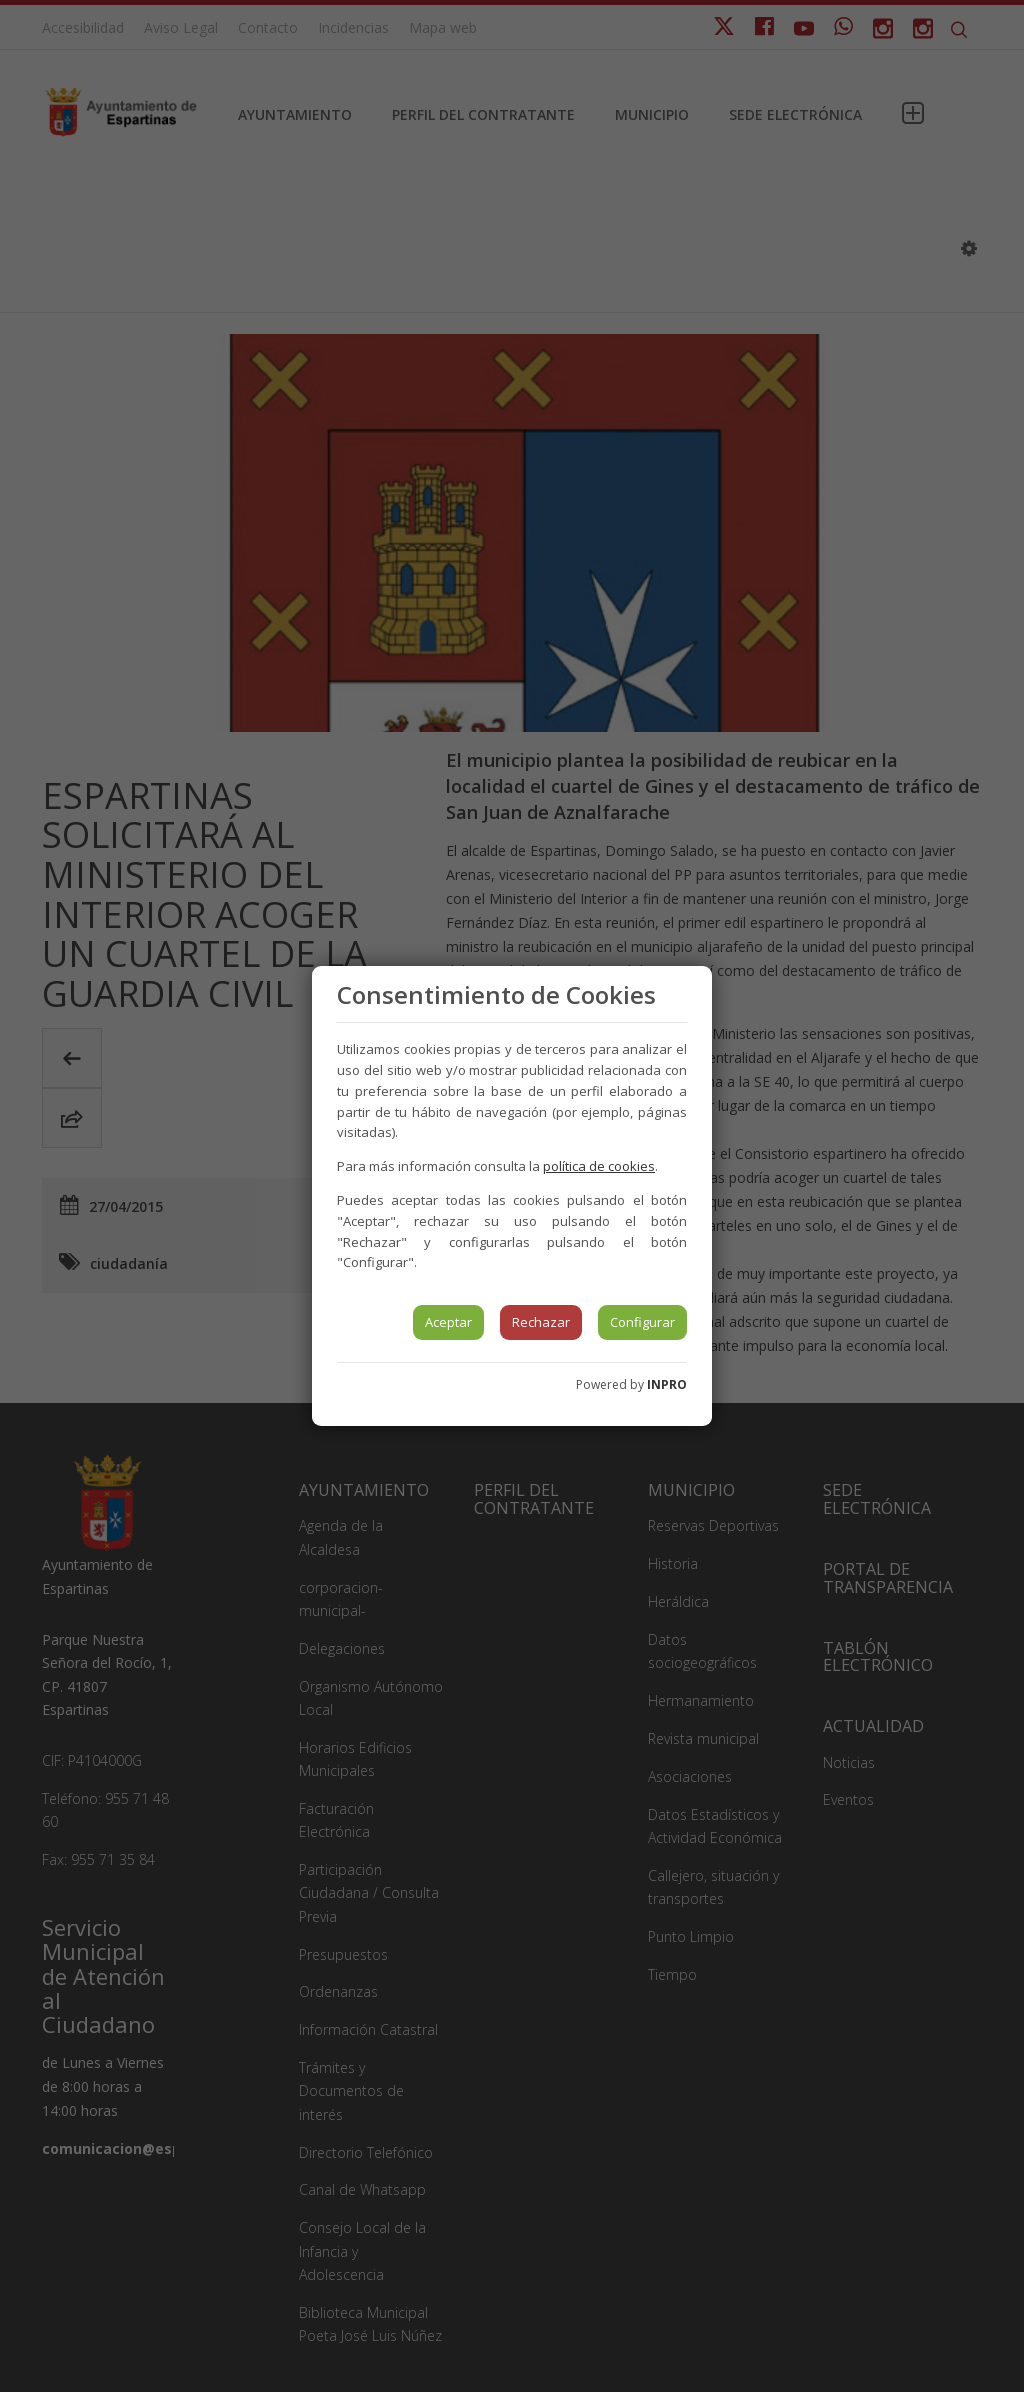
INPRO (667, 1384)
